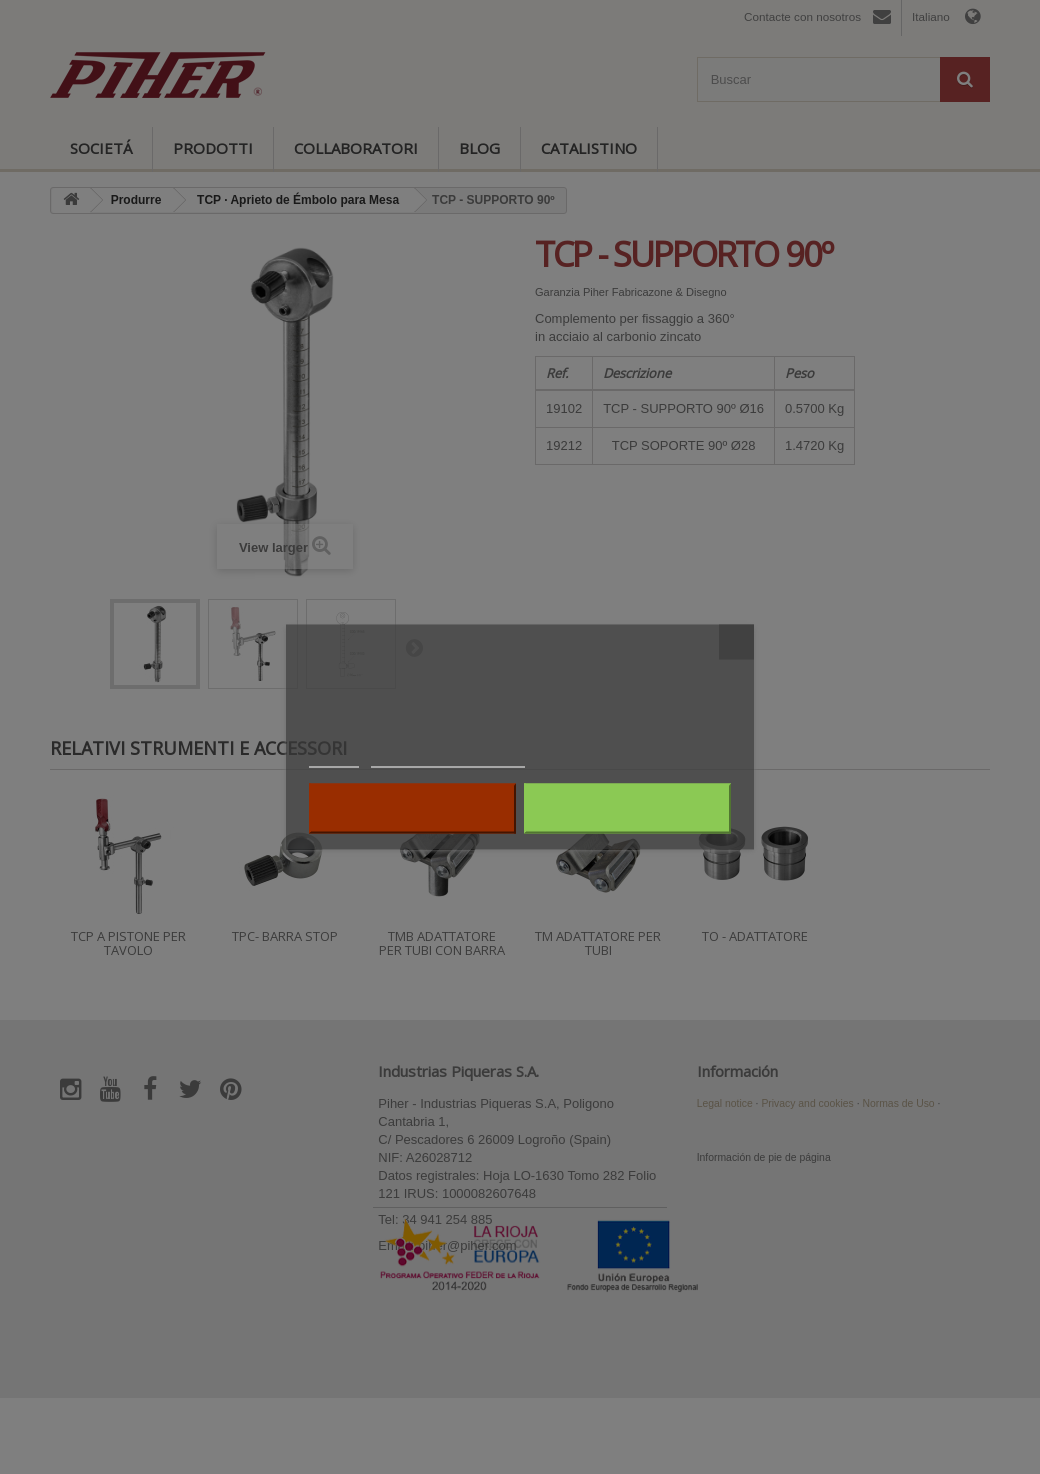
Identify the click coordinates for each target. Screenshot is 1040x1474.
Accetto (628, 809)
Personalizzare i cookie (448, 758)
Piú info (334, 758)
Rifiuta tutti (412, 809)
